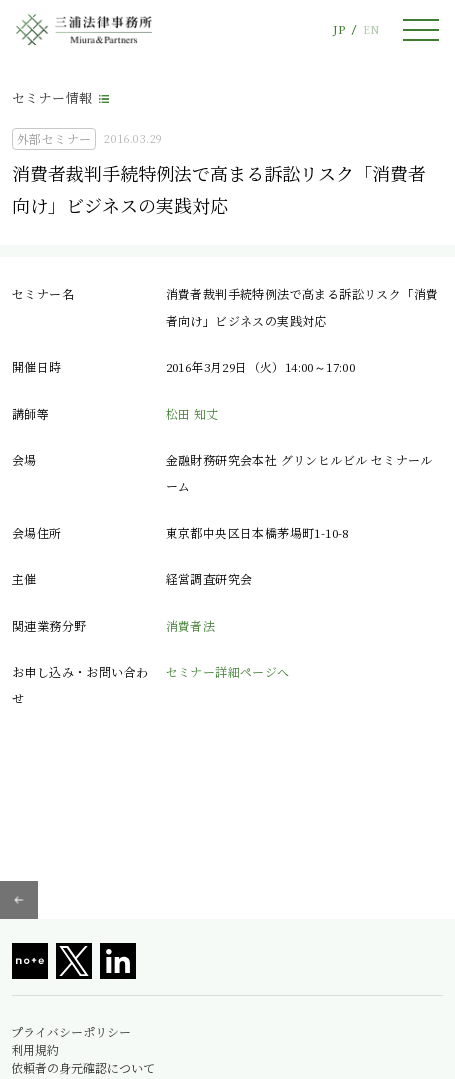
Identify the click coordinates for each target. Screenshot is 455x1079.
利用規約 (35, 1050)
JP (339, 29)
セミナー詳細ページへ (228, 671)
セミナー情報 (52, 97)
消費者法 (191, 625)
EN (371, 29)
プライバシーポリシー (71, 1032)
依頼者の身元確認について (83, 1068)
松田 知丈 (192, 413)
